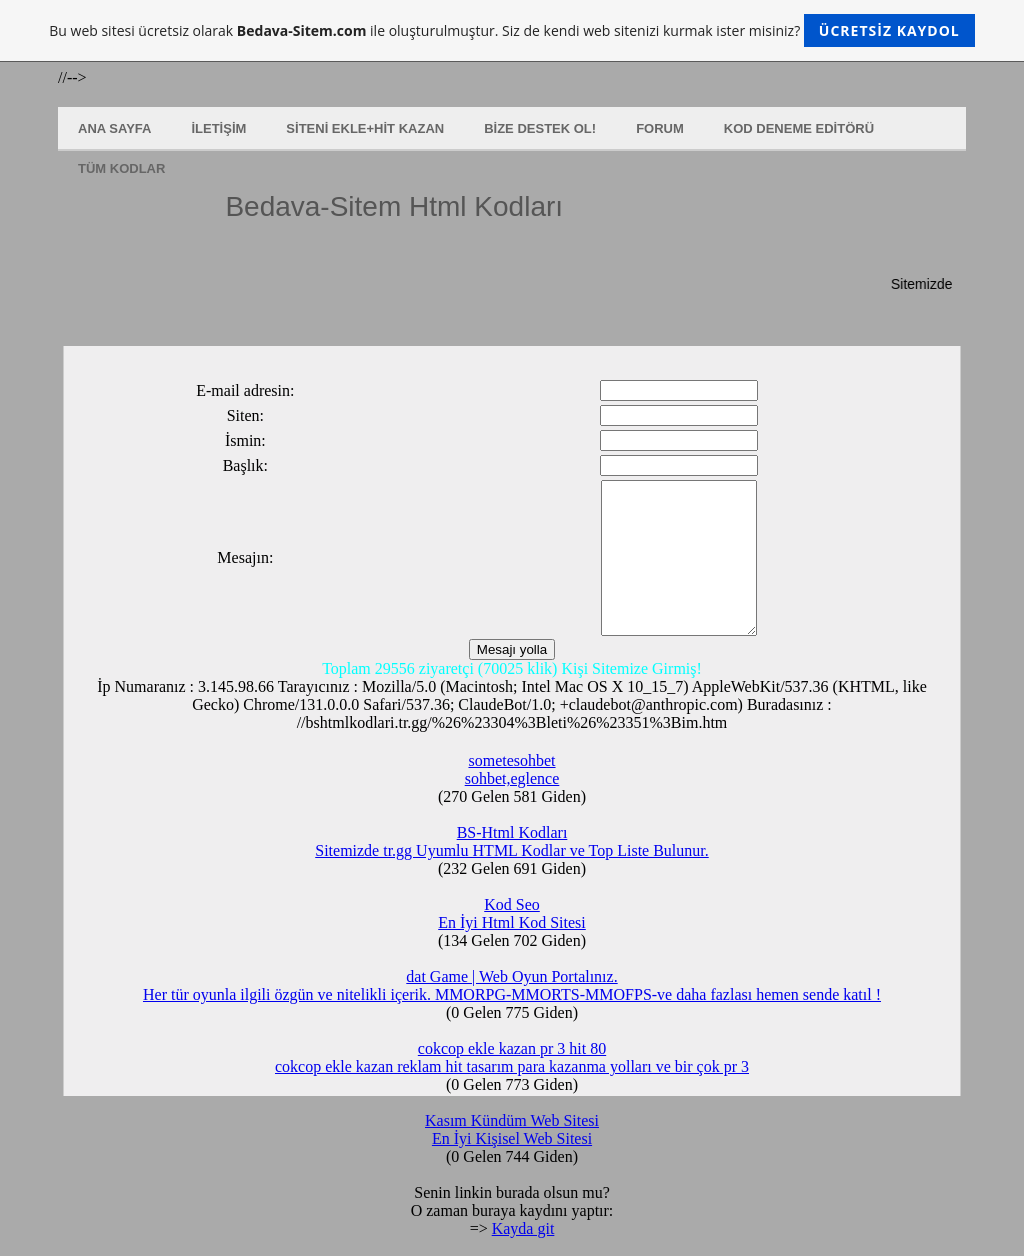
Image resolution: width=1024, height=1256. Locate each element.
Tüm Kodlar (121, 168)
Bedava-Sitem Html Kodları (394, 206)
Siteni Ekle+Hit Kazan (365, 128)
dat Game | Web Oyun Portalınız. (511, 976)
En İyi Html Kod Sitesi (512, 922)
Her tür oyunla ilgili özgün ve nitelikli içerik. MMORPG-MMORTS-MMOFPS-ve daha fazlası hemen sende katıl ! (512, 994)
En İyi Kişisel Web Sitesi (512, 1138)
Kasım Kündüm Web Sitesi (512, 1120)
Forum (660, 128)
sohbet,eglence (512, 778)
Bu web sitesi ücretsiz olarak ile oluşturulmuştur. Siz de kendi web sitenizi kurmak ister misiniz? (511, 30)
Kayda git (523, 1228)
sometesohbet (511, 760)
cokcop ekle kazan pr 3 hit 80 (512, 1048)
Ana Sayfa (114, 128)
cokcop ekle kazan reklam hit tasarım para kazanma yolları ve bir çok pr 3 (512, 1066)
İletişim (218, 128)
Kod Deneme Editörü (799, 128)
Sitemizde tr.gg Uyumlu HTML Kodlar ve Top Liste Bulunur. (512, 850)
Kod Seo (512, 904)
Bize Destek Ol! (540, 128)
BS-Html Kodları (512, 832)
